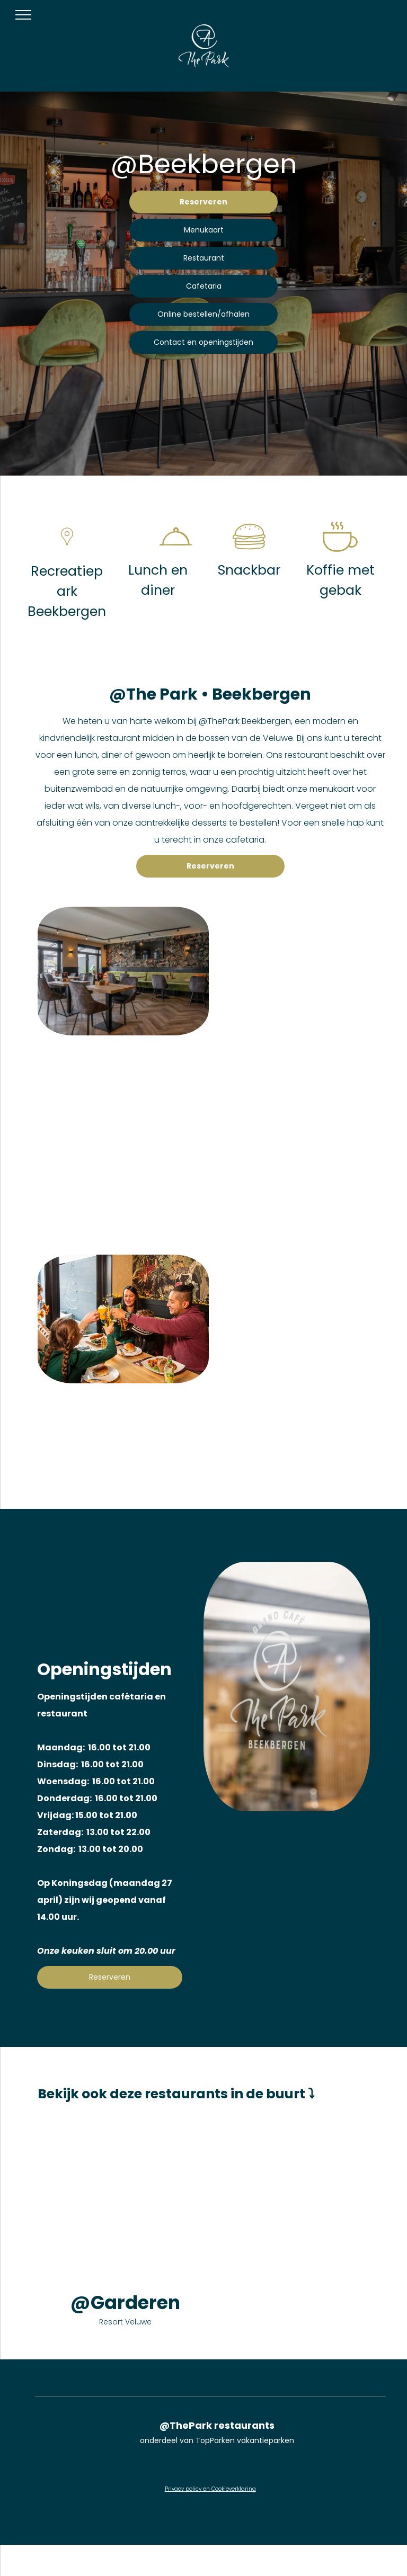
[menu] (23, 15)
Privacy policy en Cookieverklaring (210, 2489)
